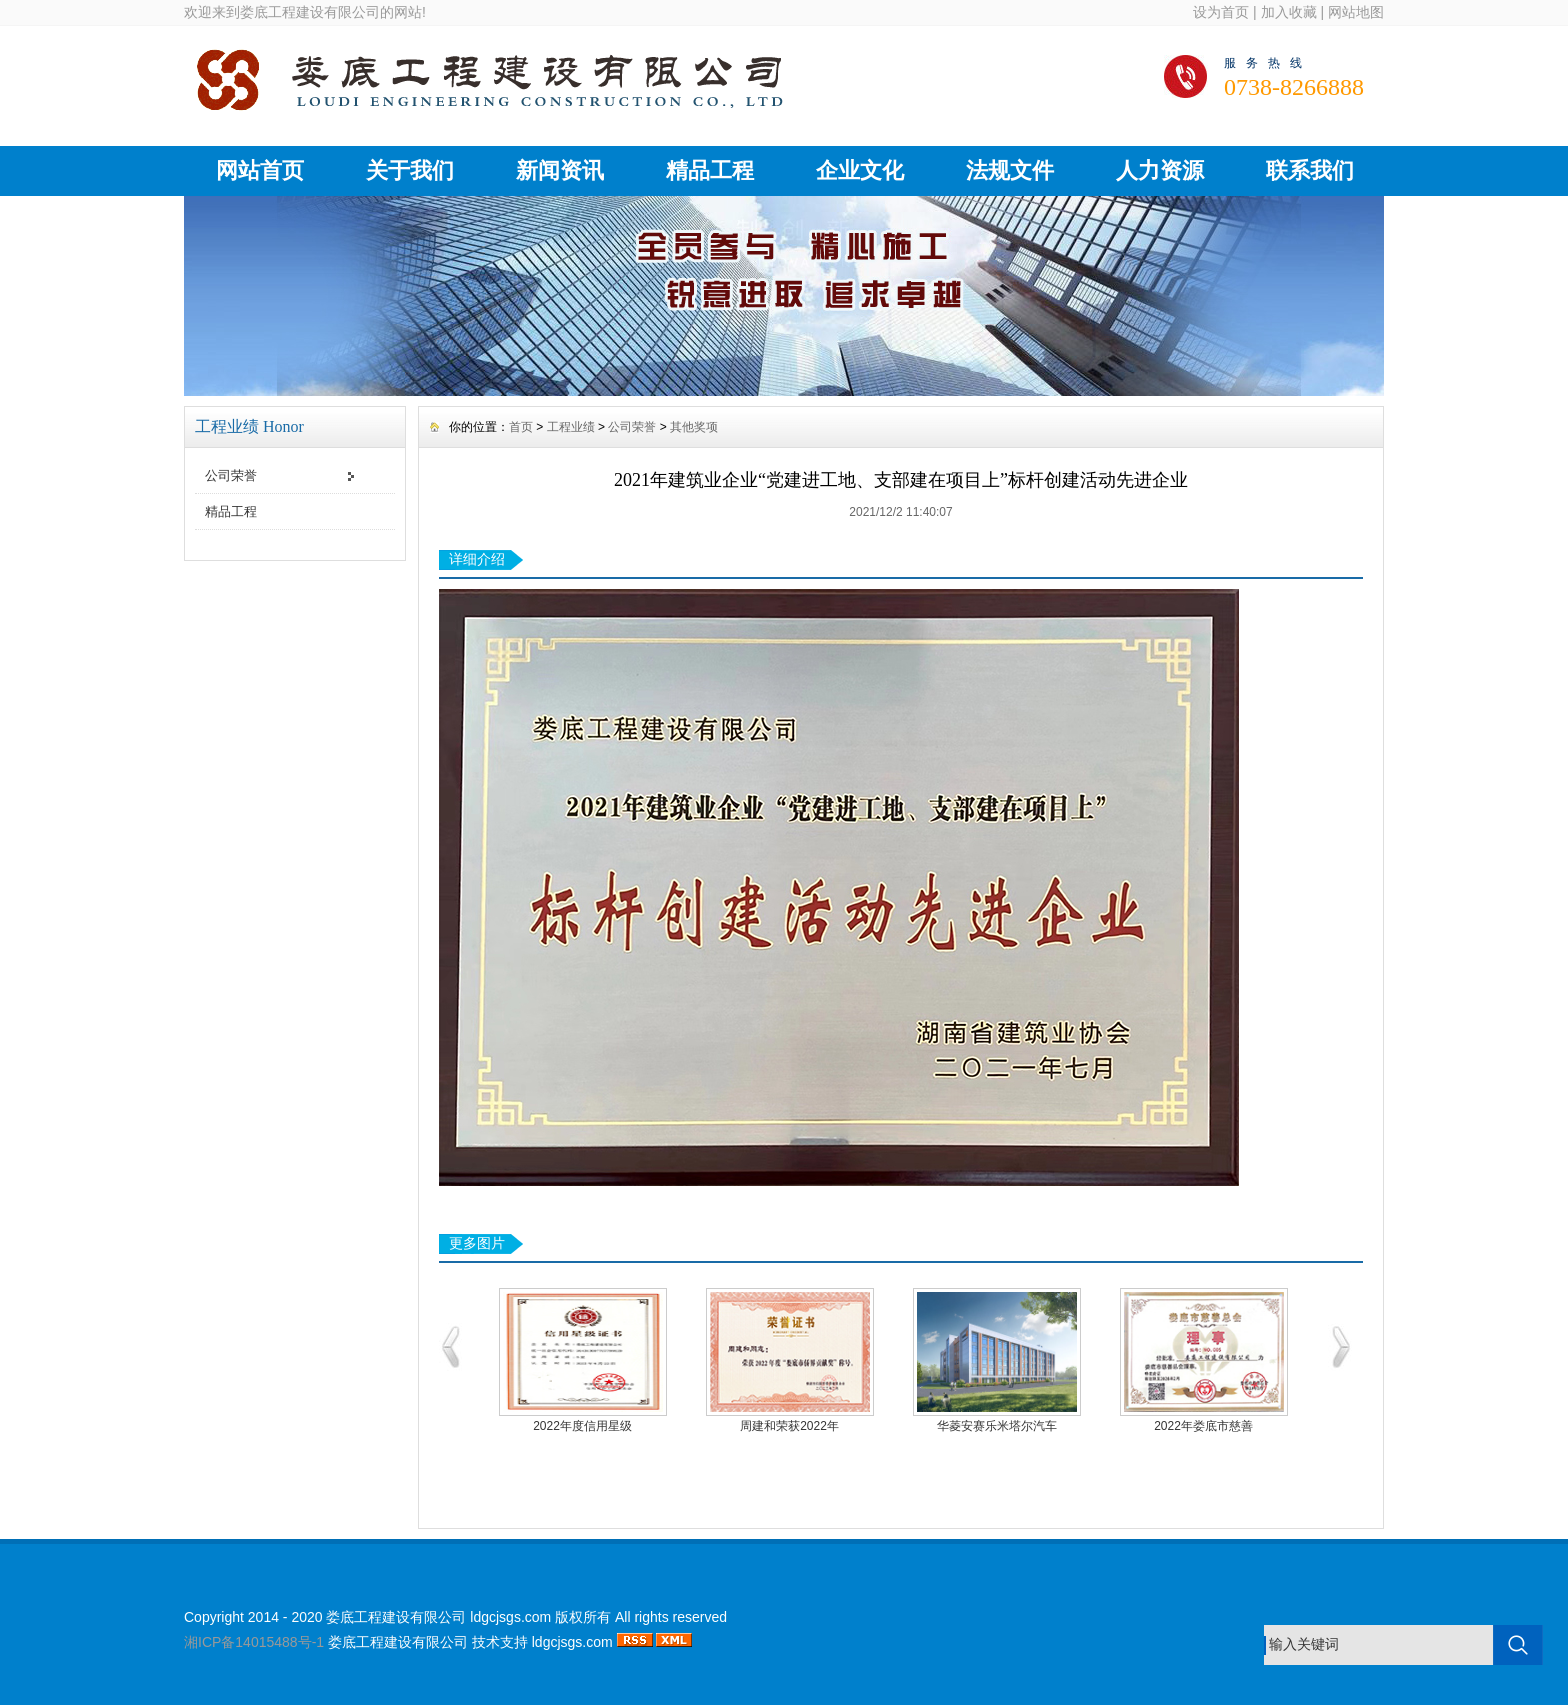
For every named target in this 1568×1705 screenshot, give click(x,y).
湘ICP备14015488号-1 (254, 1642)
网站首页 (260, 170)
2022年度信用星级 (582, 1426)
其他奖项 (694, 427)
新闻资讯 (560, 170)
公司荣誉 (231, 475)
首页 (521, 427)
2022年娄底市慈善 (1203, 1426)
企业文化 (860, 170)
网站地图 (1356, 12)
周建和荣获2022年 (789, 1426)
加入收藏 (1289, 12)
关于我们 (410, 170)
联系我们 (1310, 170)
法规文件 (1010, 170)
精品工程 (710, 170)
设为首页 (1221, 12)
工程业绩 (571, 427)
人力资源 (1160, 170)
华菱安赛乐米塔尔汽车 (997, 1426)
